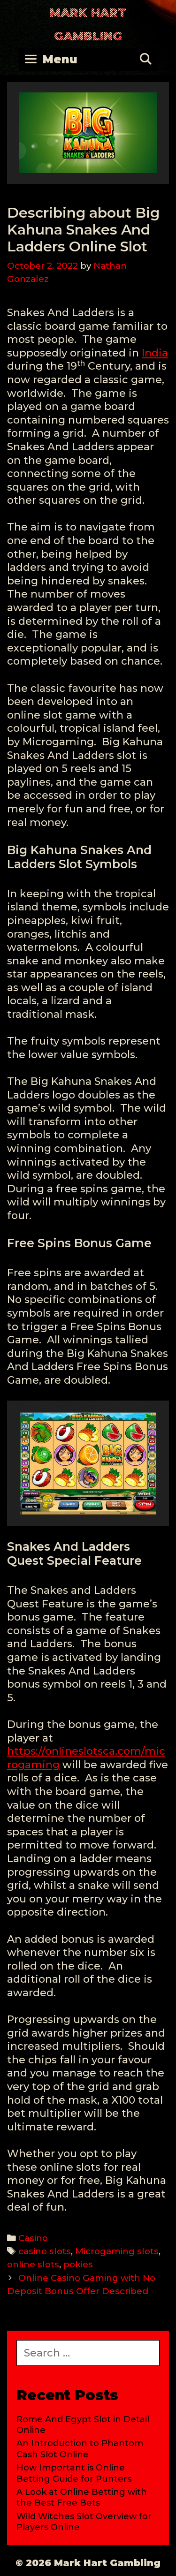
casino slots (44, 2251)
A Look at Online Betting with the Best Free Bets (81, 2497)
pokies (78, 2264)
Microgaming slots (117, 2251)
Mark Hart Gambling (88, 24)
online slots (33, 2264)
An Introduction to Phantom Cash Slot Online (79, 2448)
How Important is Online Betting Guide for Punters (73, 2473)
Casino (33, 2238)
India (155, 353)
